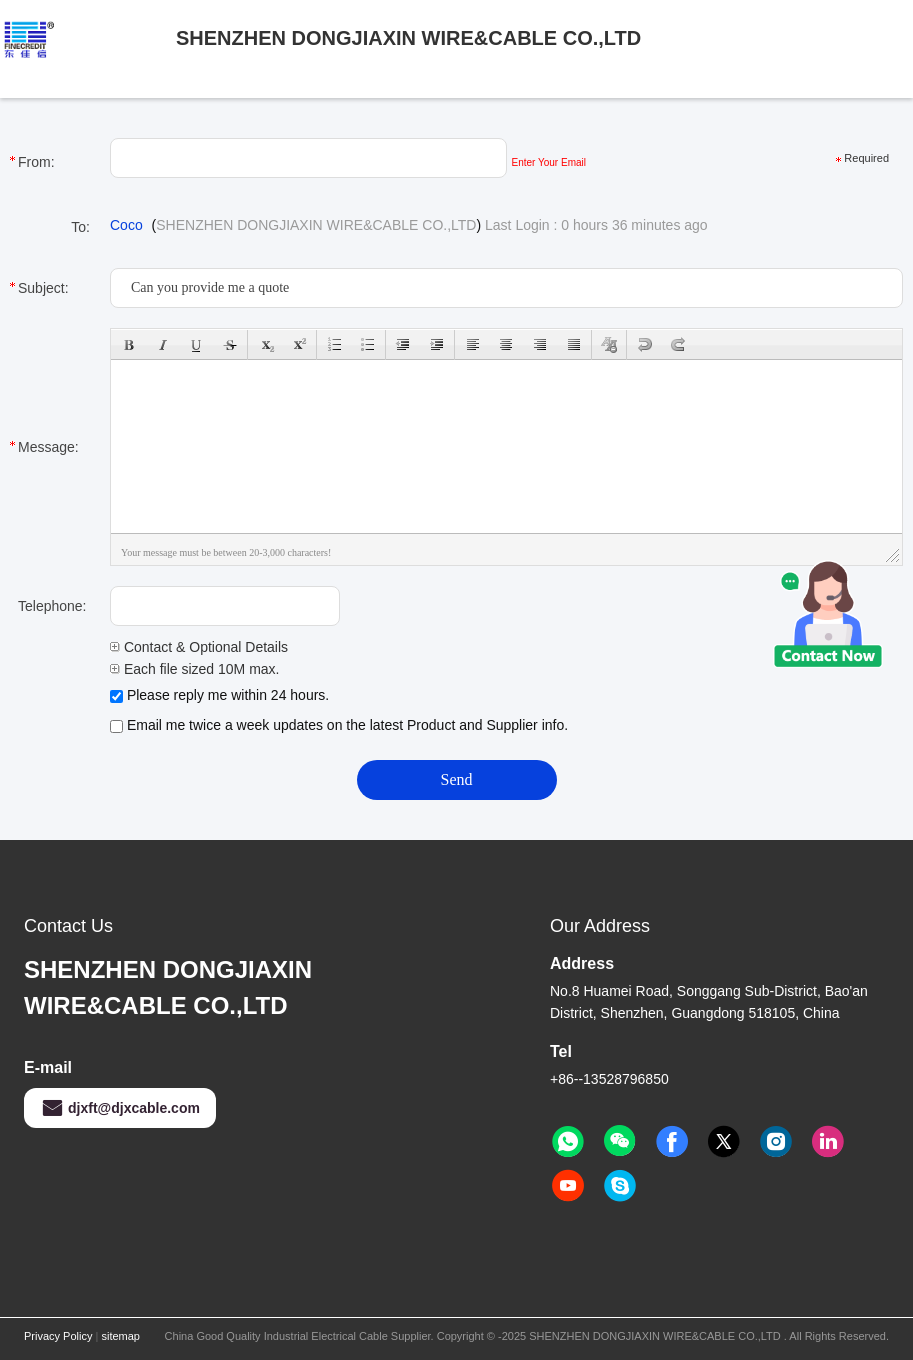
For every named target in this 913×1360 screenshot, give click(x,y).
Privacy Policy (58, 1336)
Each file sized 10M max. (195, 669)
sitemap (120, 1336)
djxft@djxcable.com (120, 1108)
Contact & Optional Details (199, 647)
